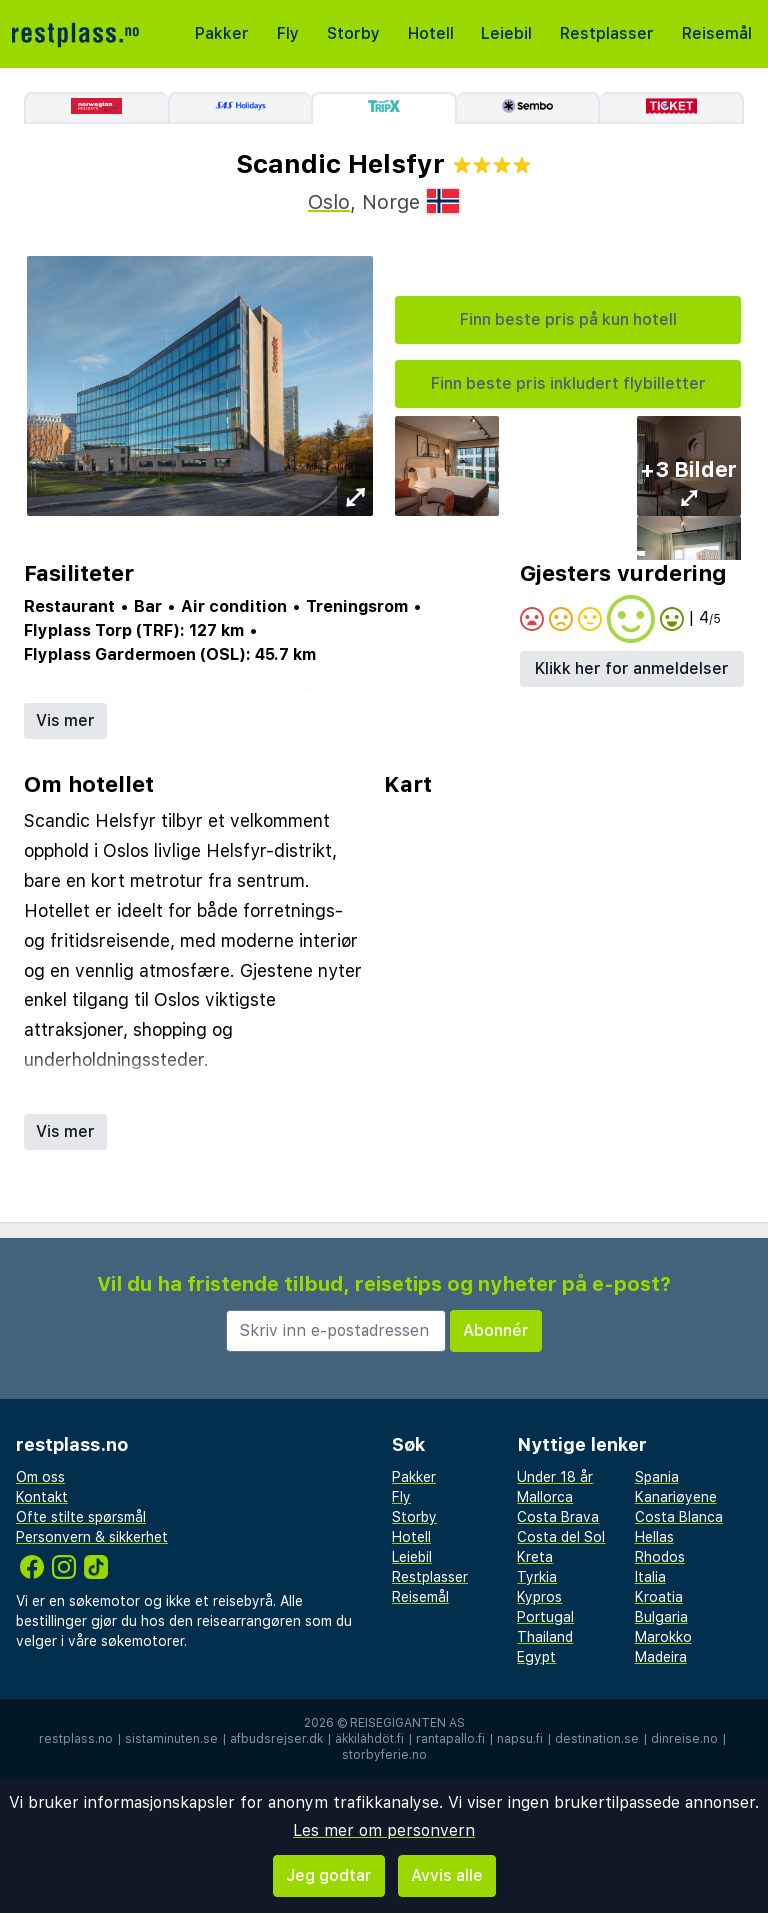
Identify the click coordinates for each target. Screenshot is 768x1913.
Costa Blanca (679, 1517)
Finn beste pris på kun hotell (568, 319)
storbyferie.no (384, 1755)
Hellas (654, 1537)
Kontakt (42, 1497)
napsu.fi (520, 1739)
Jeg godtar (329, 1875)
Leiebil (506, 33)
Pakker (222, 33)
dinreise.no (684, 1739)
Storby (353, 33)
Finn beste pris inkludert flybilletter (568, 383)
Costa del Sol (561, 1537)
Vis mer (65, 720)
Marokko (663, 1637)
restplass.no (76, 1739)
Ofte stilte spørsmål (81, 1517)
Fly (288, 33)
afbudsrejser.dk (276, 1739)
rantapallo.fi (450, 1739)
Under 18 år (555, 1477)
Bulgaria (661, 1617)
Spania (657, 1477)
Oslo (329, 202)
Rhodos (660, 1557)
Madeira (661, 1657)
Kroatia (659, 1597)
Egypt (536, 1657)
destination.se (597, 1739)
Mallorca (545, 1497)
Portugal (545, 1617)
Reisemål (717, 33)
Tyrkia (537, 1577)
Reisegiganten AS (407, 1723)
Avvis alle (447, 1875)
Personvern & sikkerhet (92, 1537)
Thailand (545, 1637)
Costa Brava (558, 1517)
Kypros (539, 1597)
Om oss (40, 1477)
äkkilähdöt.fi (369, 1739)
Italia (650, 1577)
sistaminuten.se (171, 1739)
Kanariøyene (676, 1497)
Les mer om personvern (384, 1830)
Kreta (535, 1557)
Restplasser (607, 33)
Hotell (431, 33)
